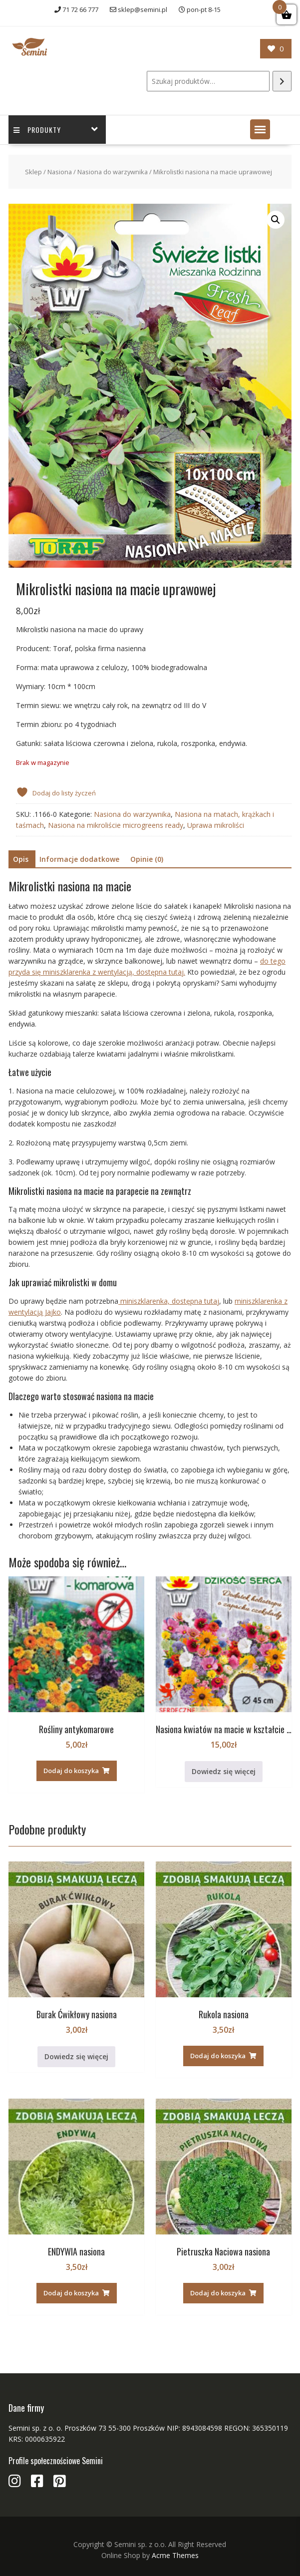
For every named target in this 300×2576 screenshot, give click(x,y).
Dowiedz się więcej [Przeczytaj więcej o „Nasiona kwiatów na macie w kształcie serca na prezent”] (224, 1771)
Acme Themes (175, 2555)
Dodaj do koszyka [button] (71, 1770)
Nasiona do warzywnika (112, 171)
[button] (260, 129)
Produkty (37, 129)
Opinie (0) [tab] (146, 859)
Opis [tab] (20, 859)
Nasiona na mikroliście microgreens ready (115, 825)
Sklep (33, 171)
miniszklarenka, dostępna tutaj (168, 1301)
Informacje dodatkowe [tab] (79, 859)
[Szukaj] (282, 81)
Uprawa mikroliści (215, 825)
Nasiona (59, 171)
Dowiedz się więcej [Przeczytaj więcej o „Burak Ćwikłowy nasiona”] (76, 2056)
